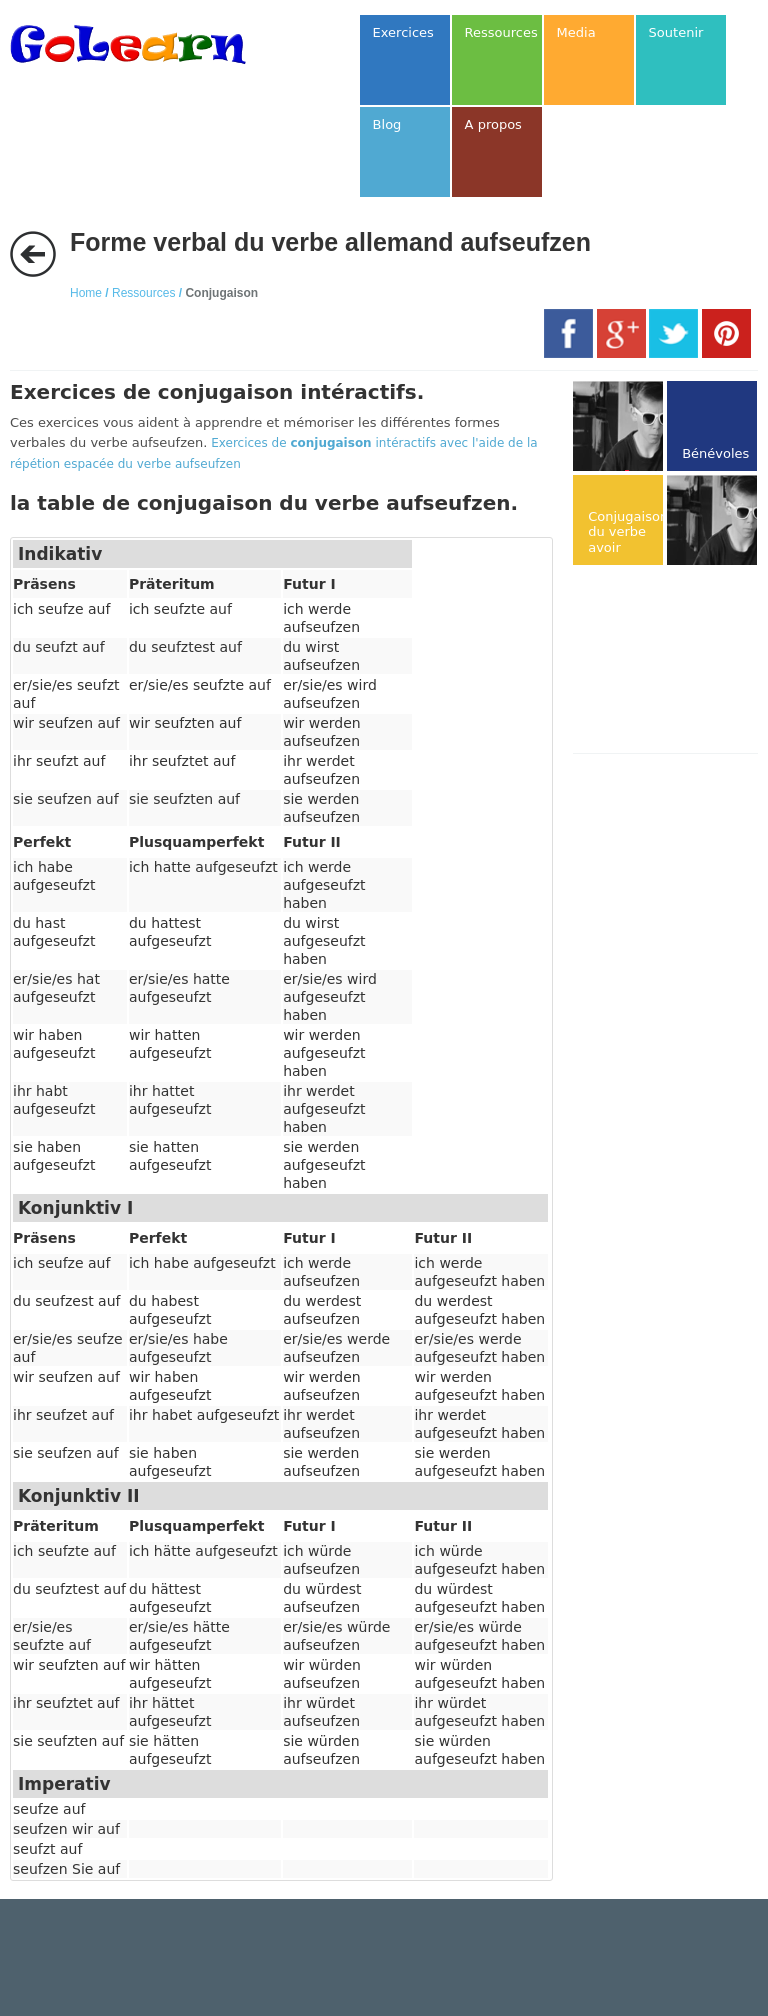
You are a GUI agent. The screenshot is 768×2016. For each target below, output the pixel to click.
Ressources (143, 293)
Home (86, 293)
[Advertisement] (670, 661)
